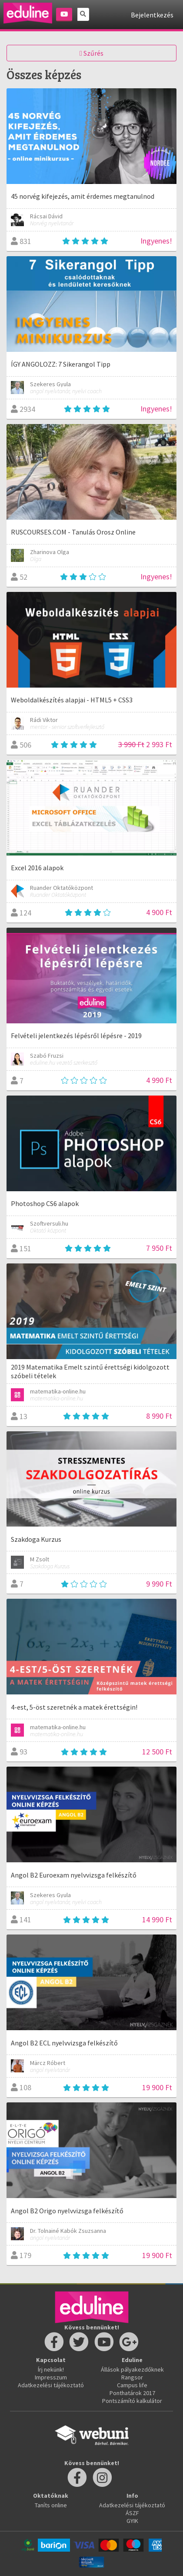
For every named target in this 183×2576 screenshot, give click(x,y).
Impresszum (51, 2377)
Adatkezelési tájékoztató (51, 2385)
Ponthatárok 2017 (132, 2393)
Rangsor (132, 2377)
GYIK (132, 2521)
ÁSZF (132, 2513)
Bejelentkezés (152, 14)
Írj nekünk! (51, 2369)
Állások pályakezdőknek (132, 2369)
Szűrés (91, 53)
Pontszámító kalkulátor (132, 2401)
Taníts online (51, 2505)
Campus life (132, 2385)
